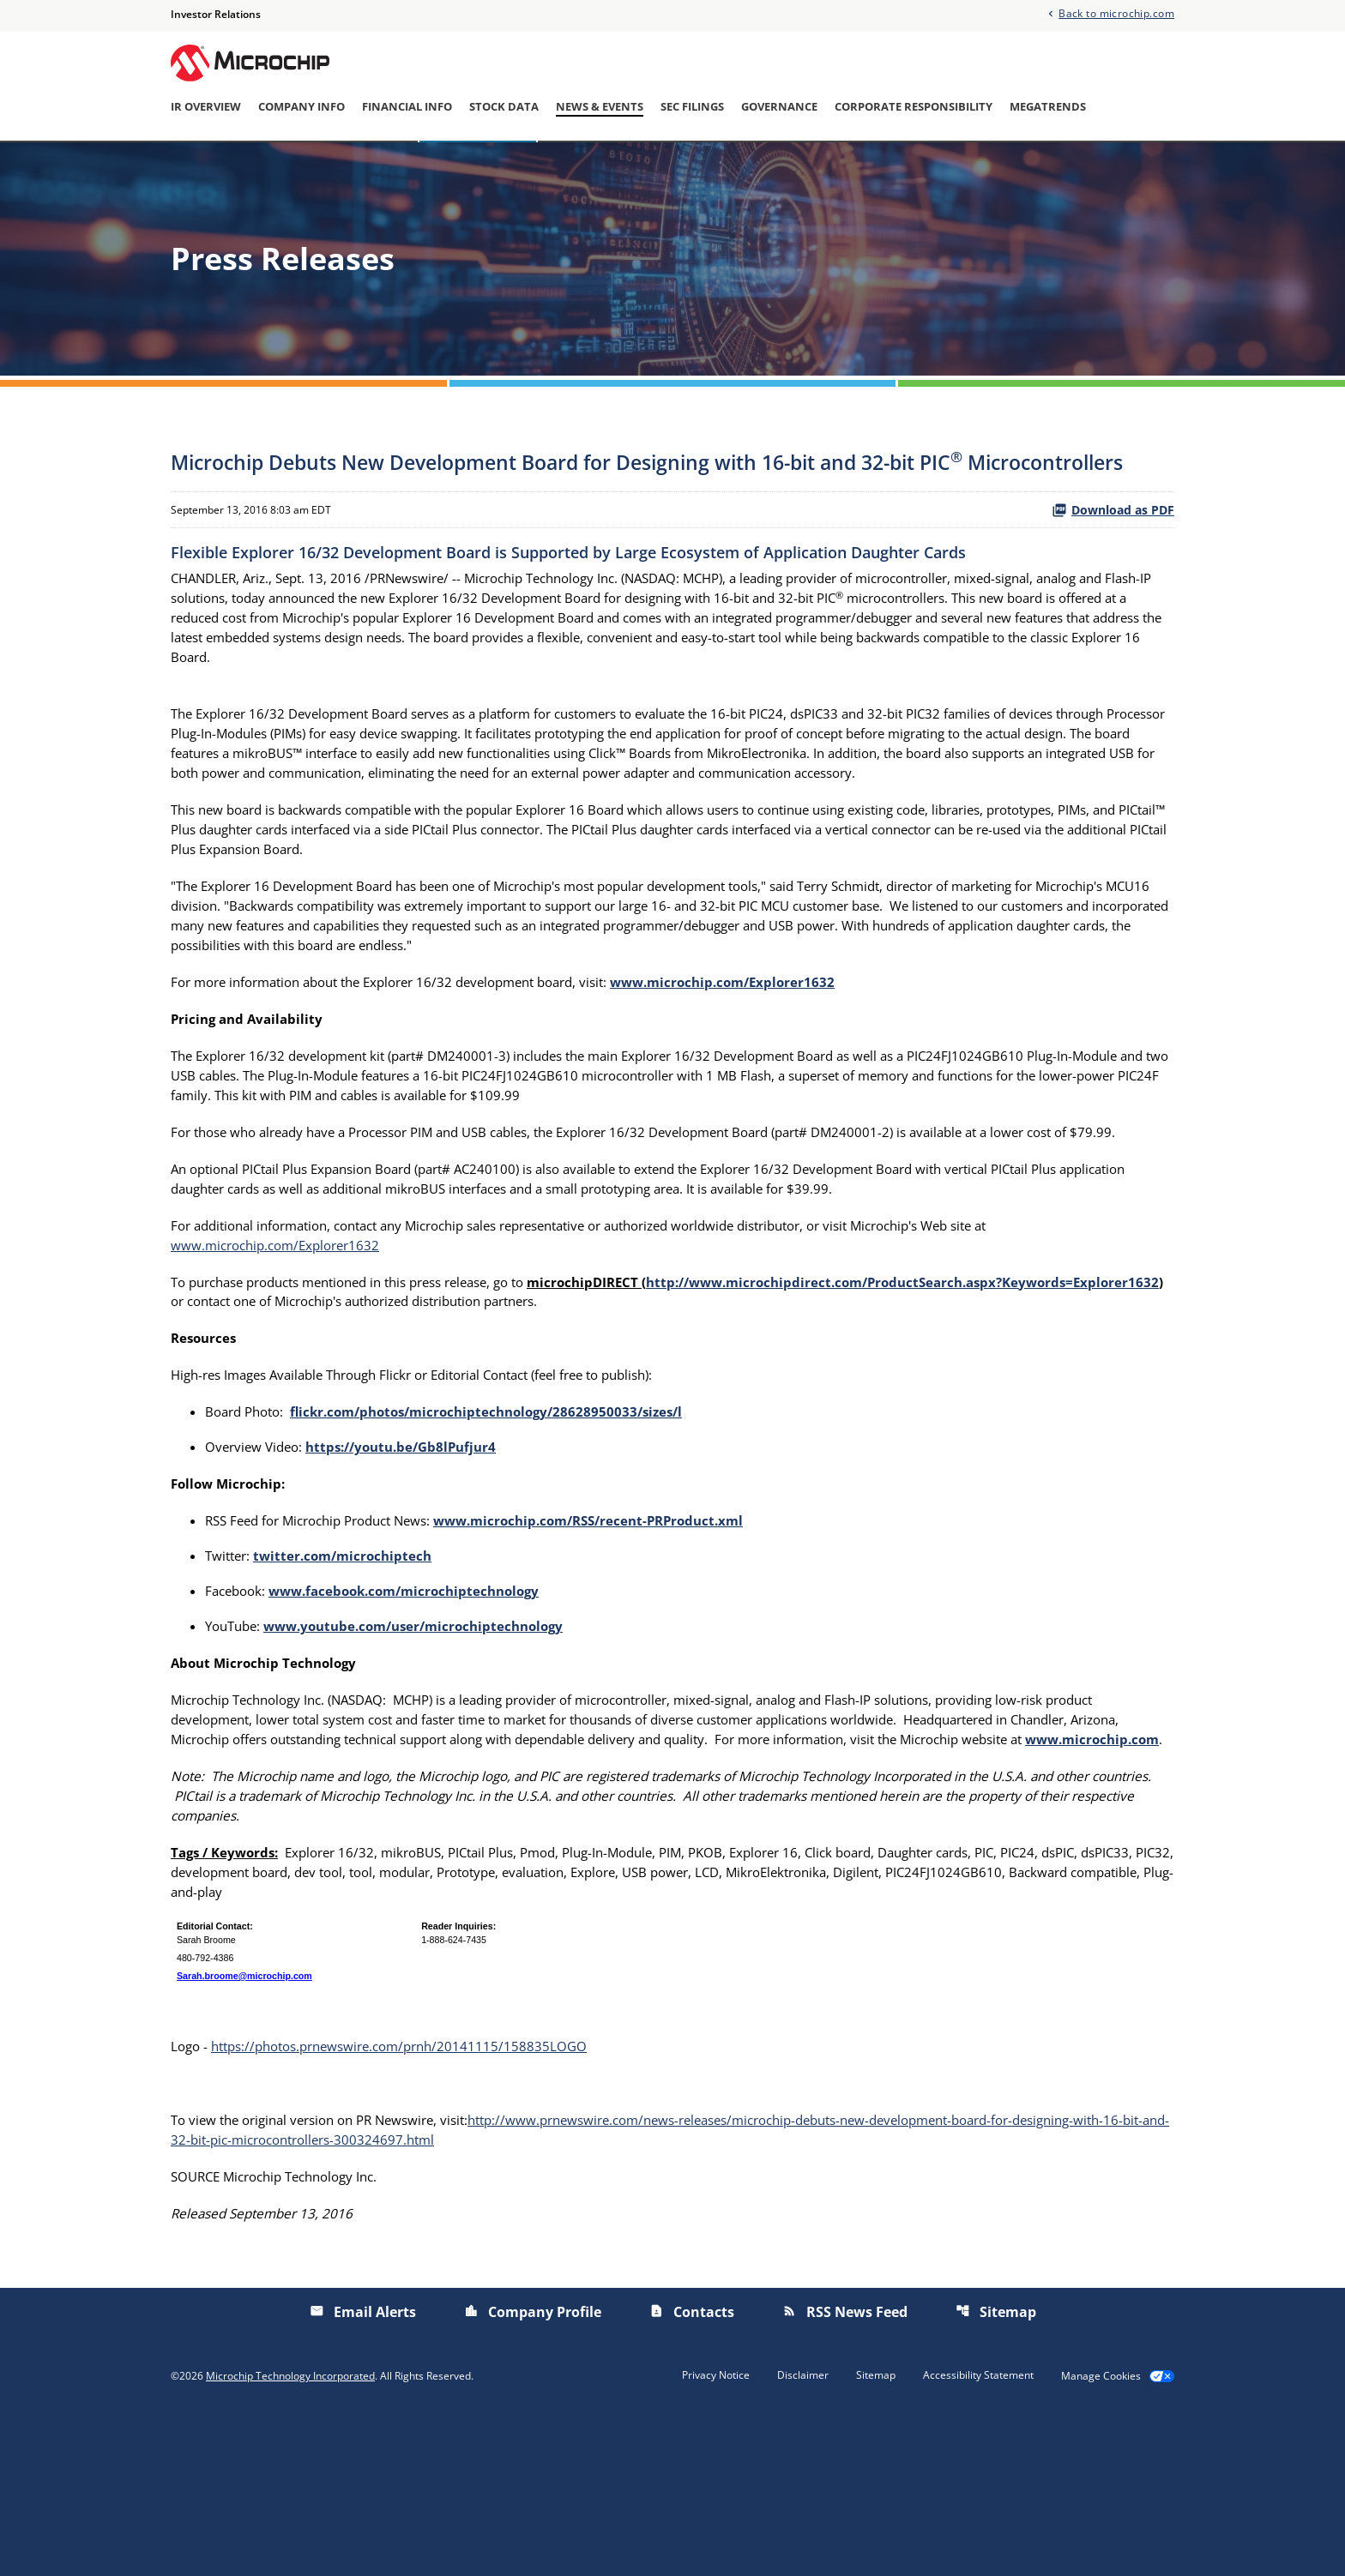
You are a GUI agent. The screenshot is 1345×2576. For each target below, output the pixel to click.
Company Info (301, 107)
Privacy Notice (716, 2534)
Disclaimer (803, 2534)
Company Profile (532, 2470)
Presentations (856, 165)
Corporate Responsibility (913, 107)
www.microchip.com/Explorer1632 (282, 1358)
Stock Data (504, 107)
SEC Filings (692, 107)
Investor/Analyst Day (717, 165)
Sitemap (996, 2470)
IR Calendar (587, 165)
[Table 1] (672, 2103)
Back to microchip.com (1116, 13)
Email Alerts (964, 165)
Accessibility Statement (978, 2534)
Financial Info (407, 107)
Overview (374, 165)
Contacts (691, 2470)
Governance (779, 107)
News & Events (599, 107)
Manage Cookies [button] (1101, 2535)
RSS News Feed (845, 2470)
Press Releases (478, 165)
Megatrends (1048, 107)
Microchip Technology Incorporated (290, 2535)
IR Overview (206, 107)
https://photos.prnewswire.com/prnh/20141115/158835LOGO (413, 2200)
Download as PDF (1113, 559)
